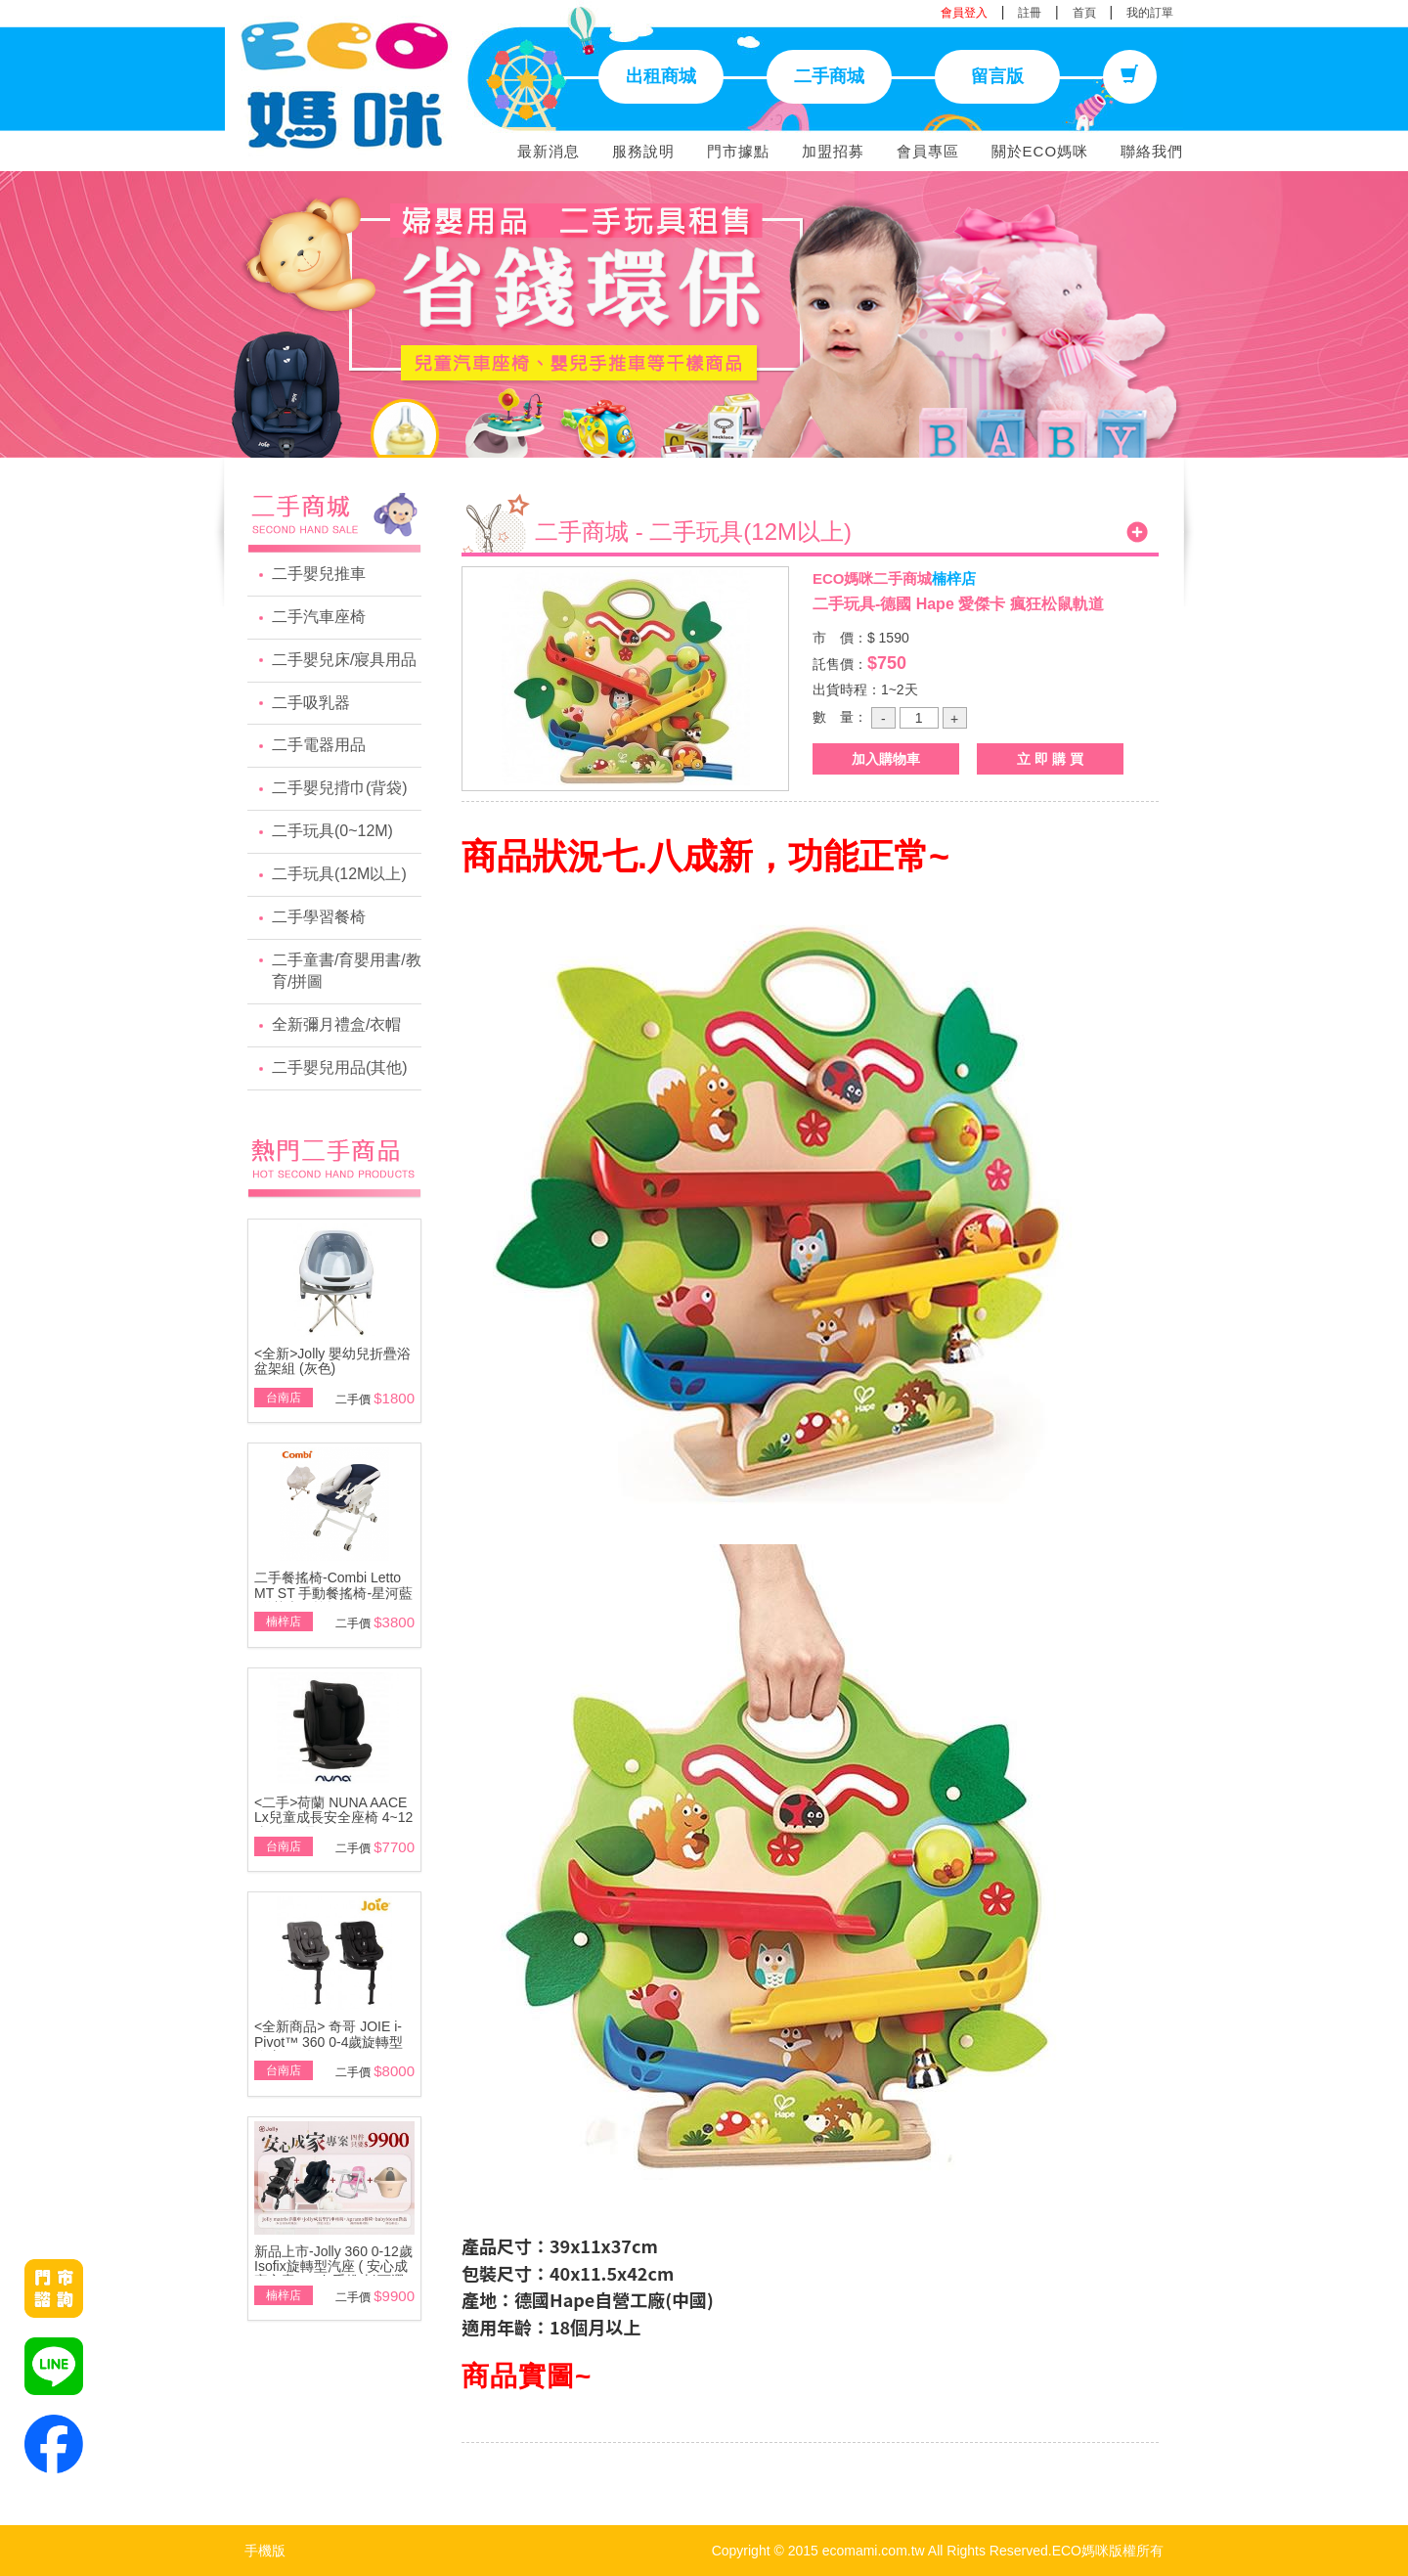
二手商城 (829, 76)
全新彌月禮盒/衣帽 (336, 1024)
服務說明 (643, 151)
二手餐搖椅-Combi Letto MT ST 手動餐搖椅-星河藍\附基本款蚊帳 (333, 1593)
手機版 (265, 2550)
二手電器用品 (319, 744)
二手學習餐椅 (319, 917)
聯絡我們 (1152, 151)
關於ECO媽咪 (1040, 151)
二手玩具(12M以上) (339, 874)
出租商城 (661, 76)
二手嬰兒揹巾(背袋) (340, 787)
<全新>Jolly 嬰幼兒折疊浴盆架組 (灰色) (332, 1361)
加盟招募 (833, 151)
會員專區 (928, 151)
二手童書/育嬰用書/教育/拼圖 (346, 971)
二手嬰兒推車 (319, 573)
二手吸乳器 (311, 702)
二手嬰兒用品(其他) (340, 1067)
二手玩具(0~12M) (332, 830)
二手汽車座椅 (319, 616)
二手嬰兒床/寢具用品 (344, 659)
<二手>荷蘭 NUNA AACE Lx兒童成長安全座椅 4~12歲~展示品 (333, 1818)
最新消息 (548, 151)
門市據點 (738, 151)
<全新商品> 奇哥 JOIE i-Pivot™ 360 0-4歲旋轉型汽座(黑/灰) (329, 2042)
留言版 (997, 76)
